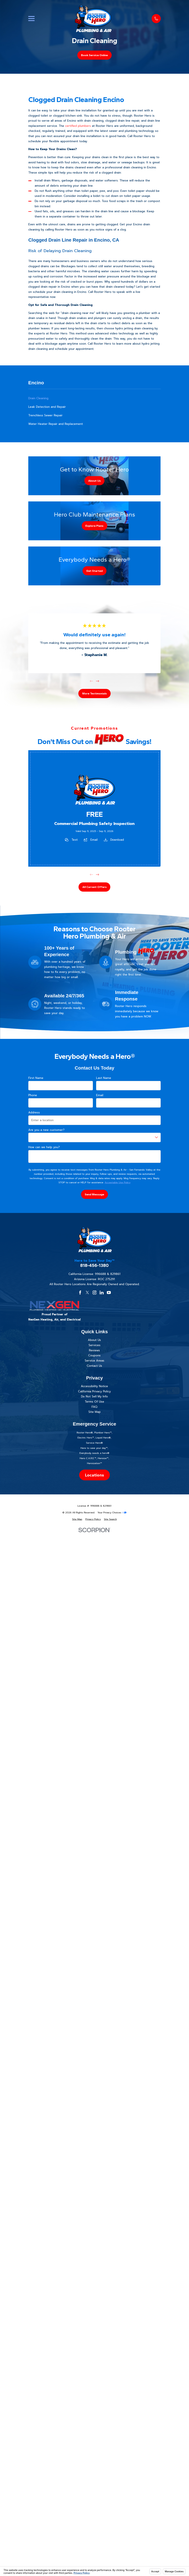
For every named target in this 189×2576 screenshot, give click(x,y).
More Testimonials (94, 693)
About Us (94, 1340)
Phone (32, 1095)
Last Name (103, 1078)
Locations (94, 1474)
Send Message (94, 1194)
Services (94, 1345)
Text (74, 840)
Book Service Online (94, 55)
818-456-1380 (94, 1265)
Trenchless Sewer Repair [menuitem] (45, 415)
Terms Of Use (94, 1401)
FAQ (94, 1407)
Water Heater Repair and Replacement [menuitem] (55, 424)
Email (94, 840)
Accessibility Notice (94, 1386)
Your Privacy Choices (111, 1512)
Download (117, 840)
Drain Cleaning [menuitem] (38, 398)
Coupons (94, 1355)
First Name (35, 1078)
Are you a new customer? (46, 1130)
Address (34, 1112)
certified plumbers (78, 126)
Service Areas (94, 1360)
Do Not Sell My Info (94, 1396)
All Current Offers (94, 887)
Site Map (94, 1412)
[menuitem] (77, 1519)
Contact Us (94, 1366)
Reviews (94, 1350)
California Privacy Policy (94, 1391)
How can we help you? (44, 1147)
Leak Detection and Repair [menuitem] (47, 407)
